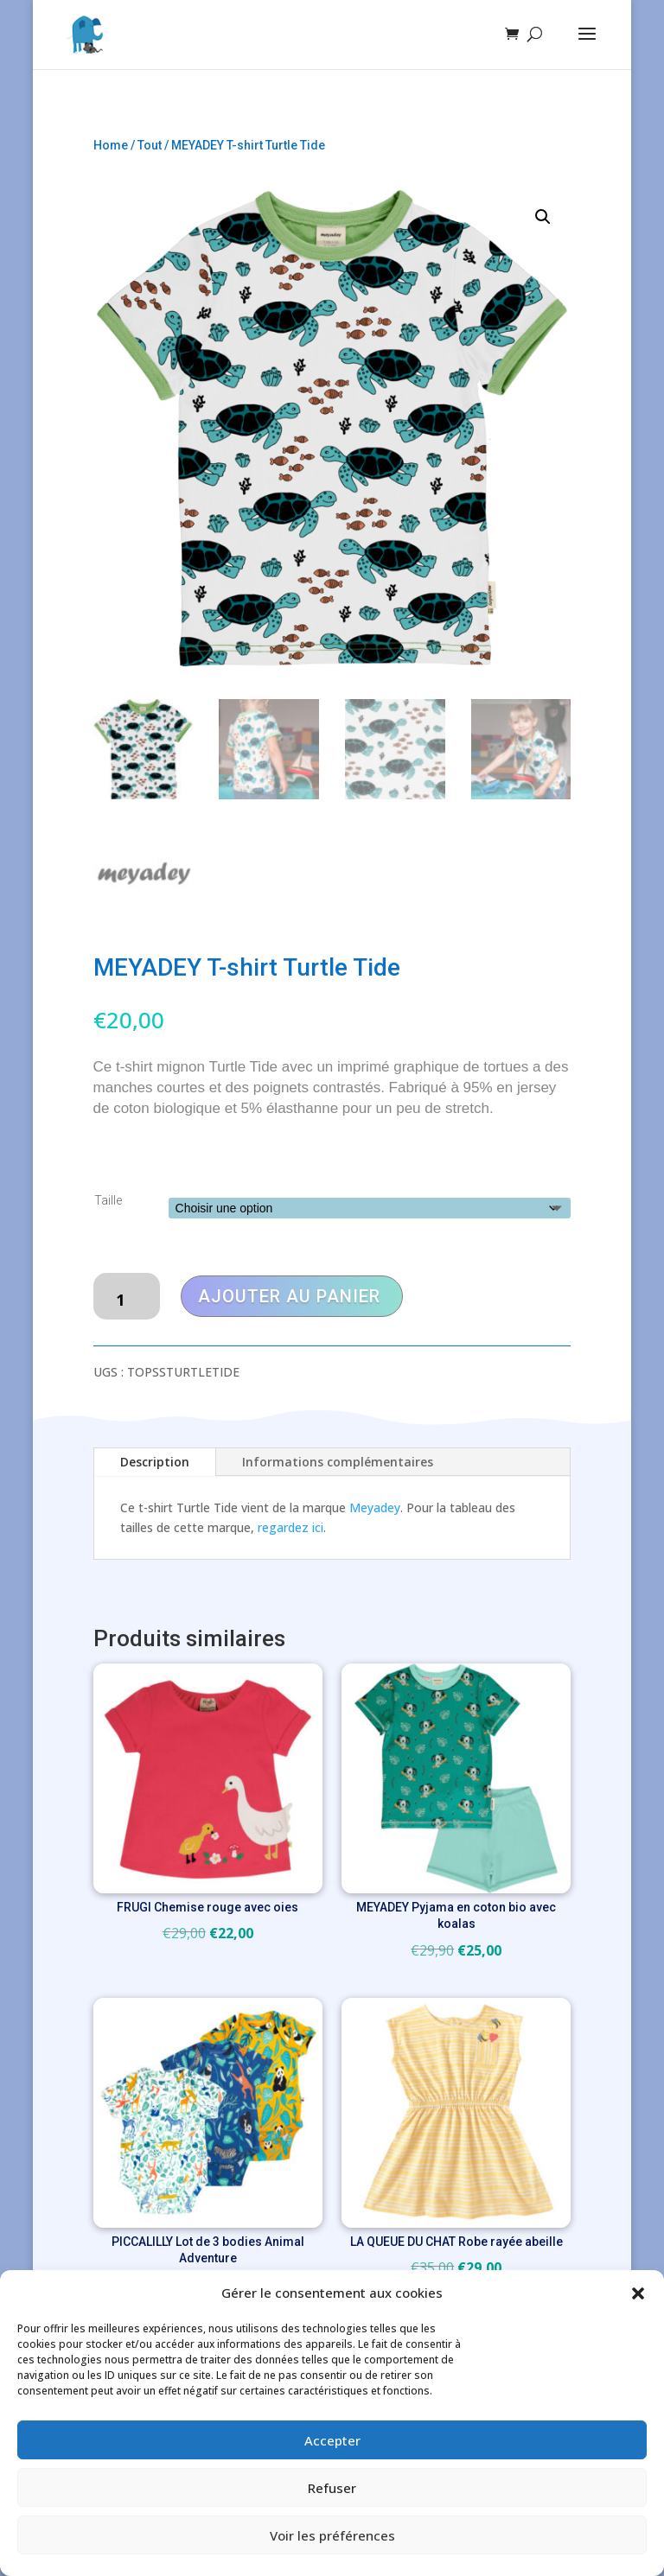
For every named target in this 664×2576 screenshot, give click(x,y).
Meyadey (374, 1507)
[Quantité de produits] (126, 1296)
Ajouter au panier (289, 1296)
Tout (149, 145)
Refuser (332, 2487)
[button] (638, 2293)
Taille (108, 1200)
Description (154, 1461)
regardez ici (290, 1527)
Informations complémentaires (337, 1461)
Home (110, 145)
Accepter (332, 2440)
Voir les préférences (332, 2535)
